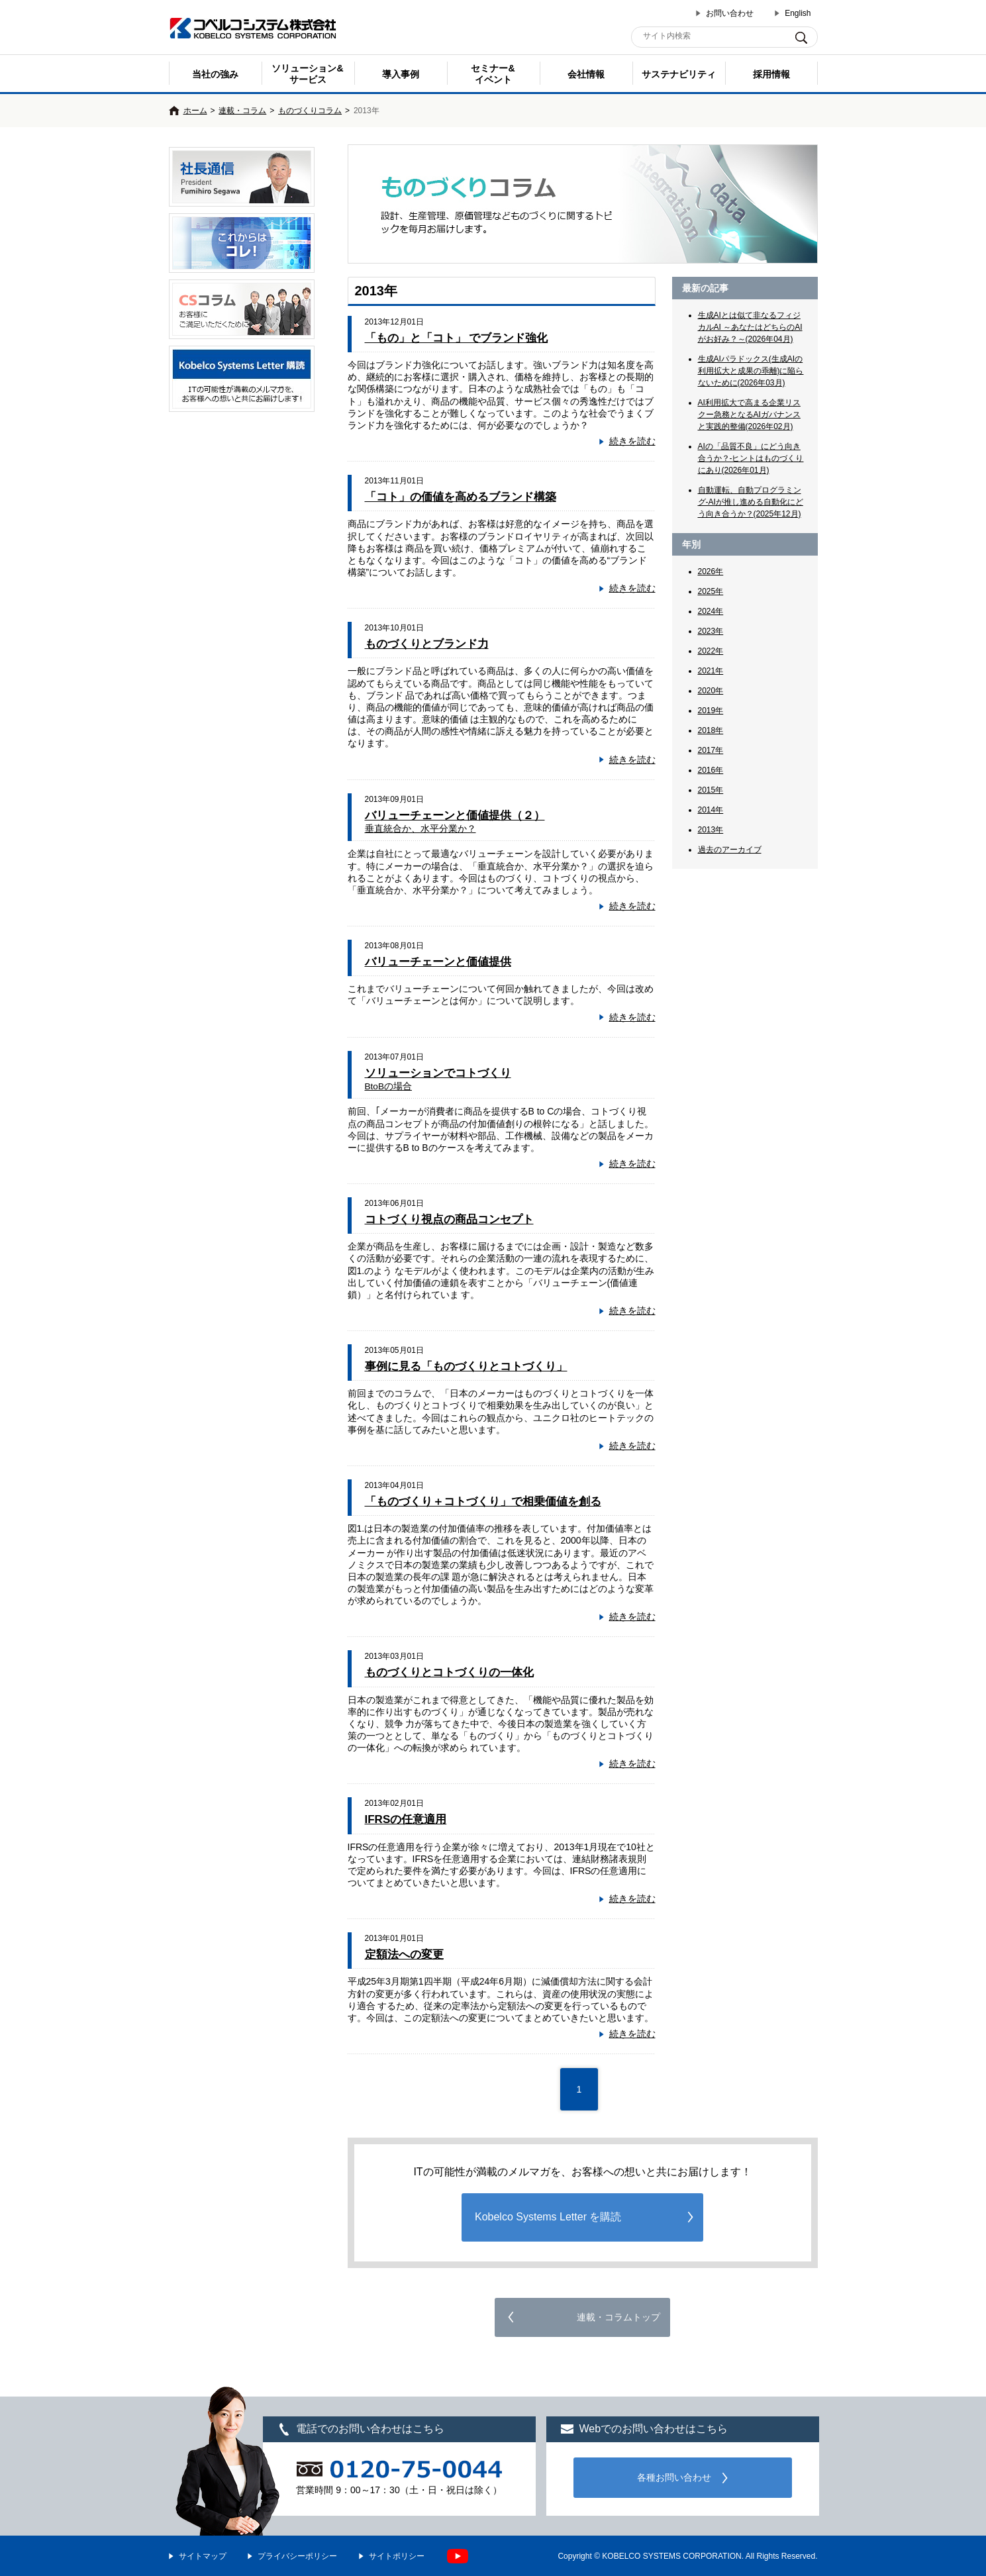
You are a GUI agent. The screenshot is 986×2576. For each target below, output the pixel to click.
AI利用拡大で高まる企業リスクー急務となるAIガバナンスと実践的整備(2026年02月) (749, 414)
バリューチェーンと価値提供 (438, 962)
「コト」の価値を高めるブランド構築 (460, 497)
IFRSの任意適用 (406, 1819)
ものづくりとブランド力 (427, 644)
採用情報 (771, 74)
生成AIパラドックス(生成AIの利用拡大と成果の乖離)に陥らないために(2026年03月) (751, 370)
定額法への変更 (404, 1954)
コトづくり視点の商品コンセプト (449, 1219)
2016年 (711, 770)
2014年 (711, 810)
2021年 (711, 670)
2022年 (711, 651)
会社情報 (586, 74)
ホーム (195, 110)
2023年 (711, 631)
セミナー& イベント (493, 74)
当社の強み (215, 74)
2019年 (711, 710)
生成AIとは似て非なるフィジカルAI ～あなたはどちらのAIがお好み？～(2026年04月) (750, 327)
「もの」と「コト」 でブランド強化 (456, 338)
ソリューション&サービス (307, 74)
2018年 (711, 730)
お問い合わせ (730, 13)
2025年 (711, 591)
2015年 (711, 790)
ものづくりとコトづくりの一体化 (449, 1672)
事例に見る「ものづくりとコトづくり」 (466, 1366)
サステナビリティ (679, 74)
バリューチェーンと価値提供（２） (455, 821)
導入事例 (400, 74)
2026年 (711, 571)
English (798, 13)
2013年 (711, 829)
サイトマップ (202, 2556)
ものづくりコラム (310, 110)
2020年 (711, 690)
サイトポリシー (396, 2556)
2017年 (711, 750)
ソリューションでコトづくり (438, 1079)
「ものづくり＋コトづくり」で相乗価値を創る (483, 1501)
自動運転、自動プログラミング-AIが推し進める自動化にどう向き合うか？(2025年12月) (750, 502)
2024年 (711, 611)
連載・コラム (242, 110)
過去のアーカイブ (730, 849)
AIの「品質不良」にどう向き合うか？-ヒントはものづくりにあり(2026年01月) (751, 458)
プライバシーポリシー (297, 2556)
